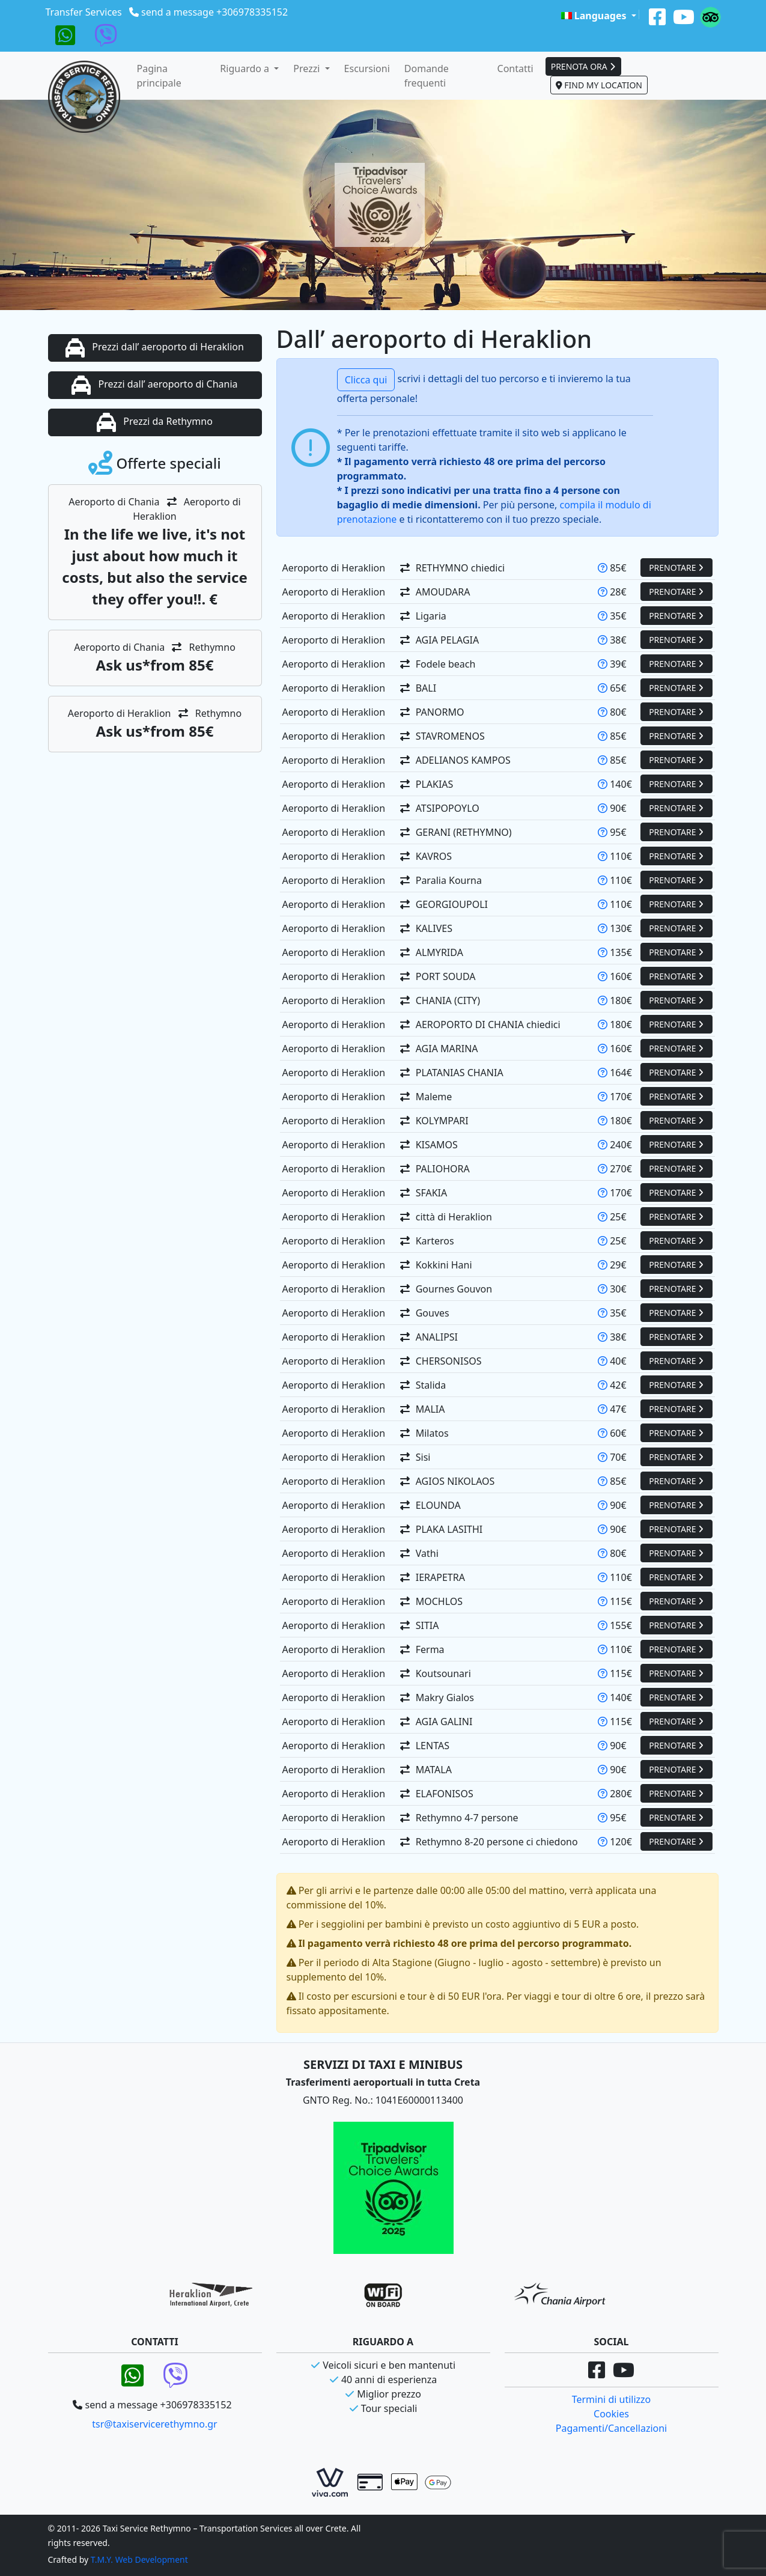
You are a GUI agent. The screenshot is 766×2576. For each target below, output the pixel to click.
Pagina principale (159, 76)
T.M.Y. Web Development (139, 2559)
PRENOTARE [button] (676, 567)
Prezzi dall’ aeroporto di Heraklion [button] (154, 348)
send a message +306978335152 (214, 12)
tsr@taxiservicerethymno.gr (154, 2424)
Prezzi (307, 68)
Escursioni (367, 68)
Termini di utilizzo (611, 2399)
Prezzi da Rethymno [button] (155, 422)
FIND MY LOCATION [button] (599, 85)
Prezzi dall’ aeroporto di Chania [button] (154, 385)
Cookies (611, 2413)
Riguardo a (246, 68)
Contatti (515, 68)
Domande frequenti (426, 76)
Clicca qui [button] (366, 379)
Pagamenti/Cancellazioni (611, 2428)
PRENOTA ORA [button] (583, 66)
